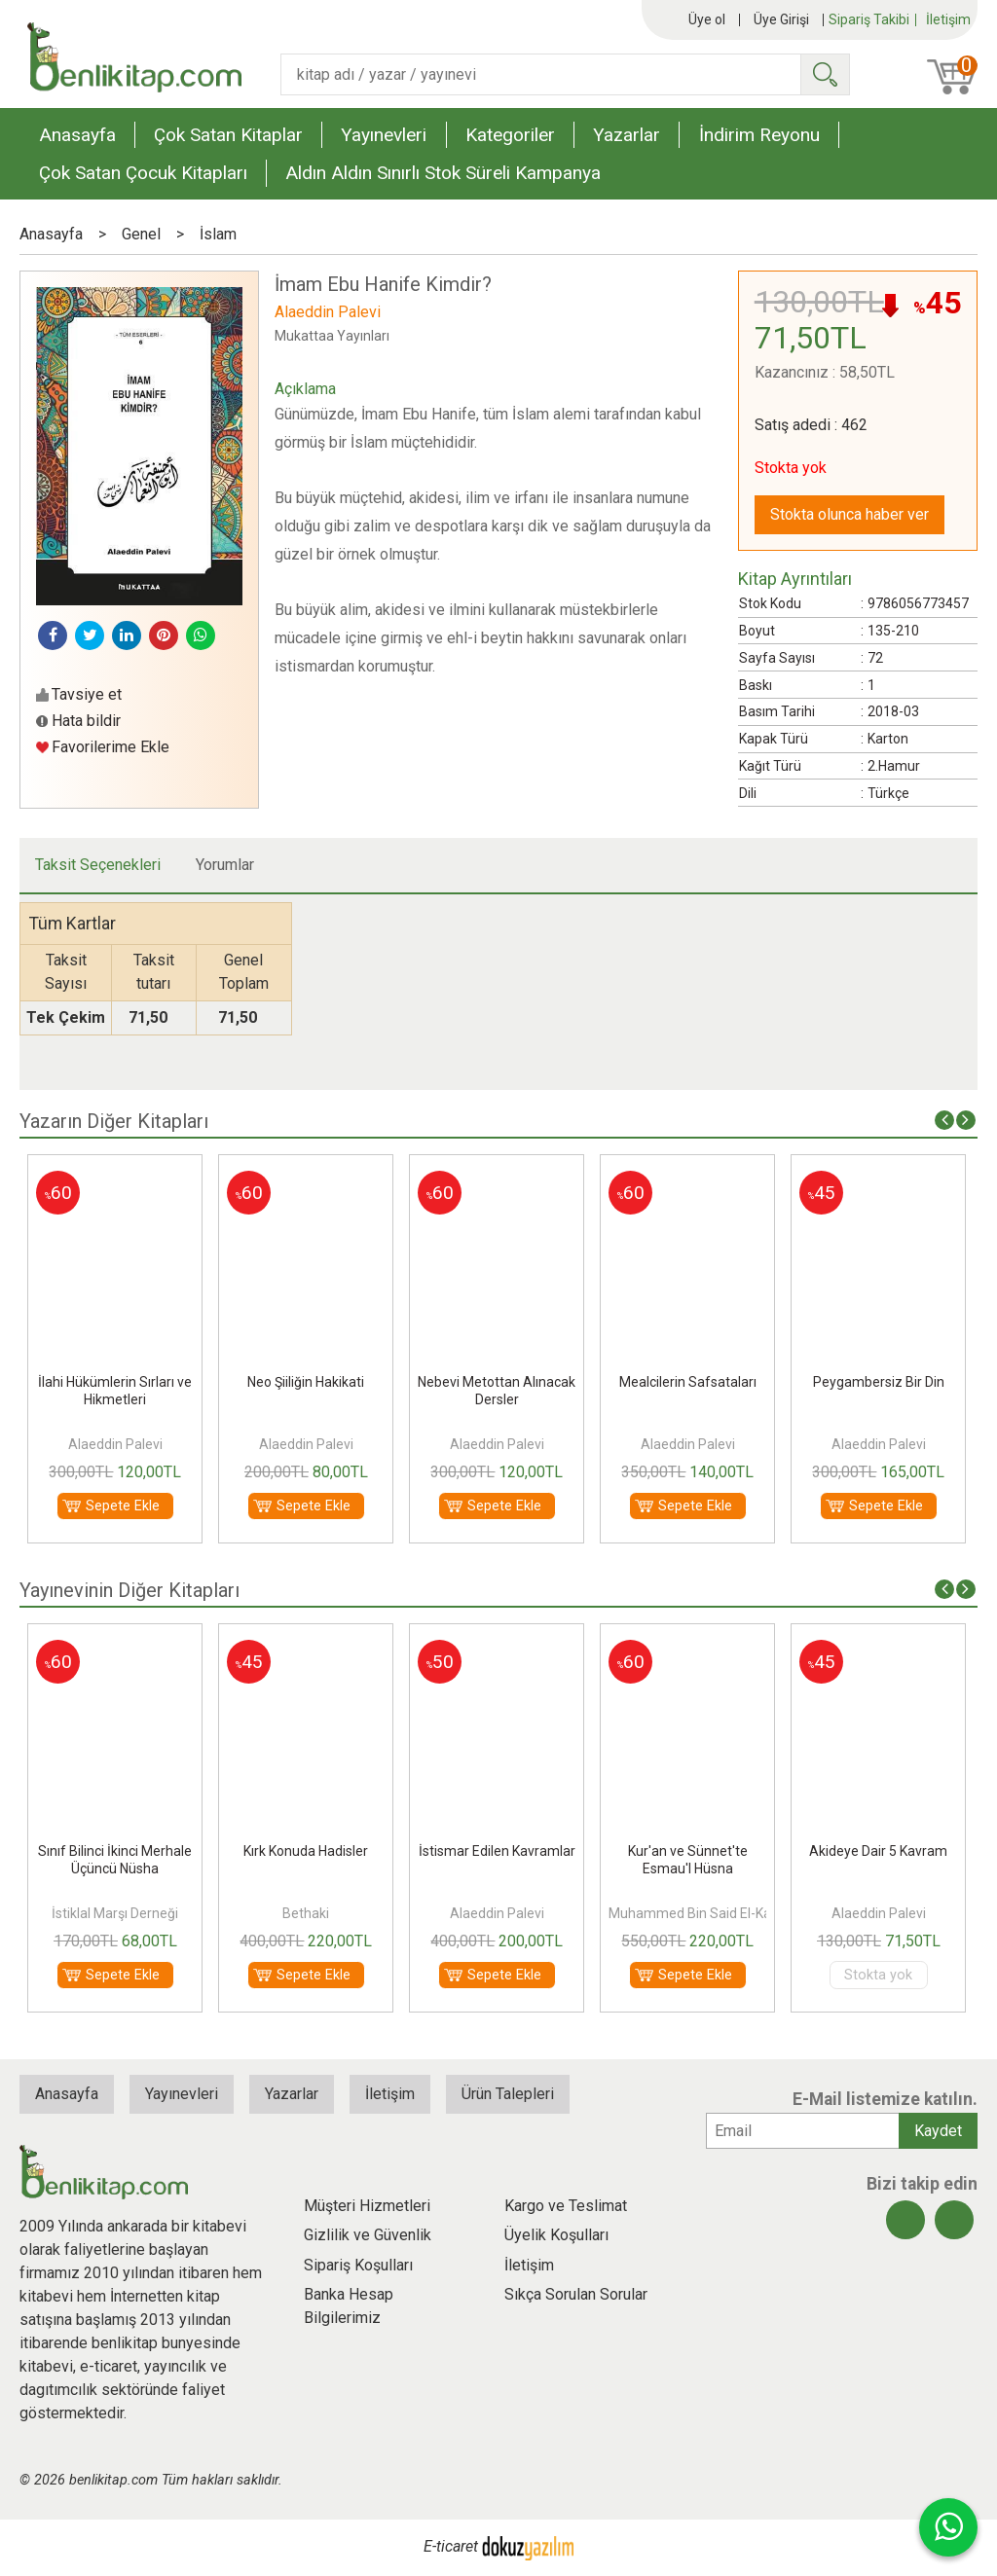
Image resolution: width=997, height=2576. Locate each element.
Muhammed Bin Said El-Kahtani (705, 1913)
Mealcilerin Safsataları (688, 1382)
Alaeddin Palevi (115, 1444)
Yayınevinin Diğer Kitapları (129, 1590)
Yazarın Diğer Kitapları (113, 1121)
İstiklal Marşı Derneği (115, 1913)
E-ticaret (451, 2546)
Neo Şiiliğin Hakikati (305, 1382)
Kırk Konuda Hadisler (305, 1851)
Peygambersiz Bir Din (878, 1382)
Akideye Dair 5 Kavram (878, 1851)
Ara (824, 74)
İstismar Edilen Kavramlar (497, 1851)
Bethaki (305, 1913)
